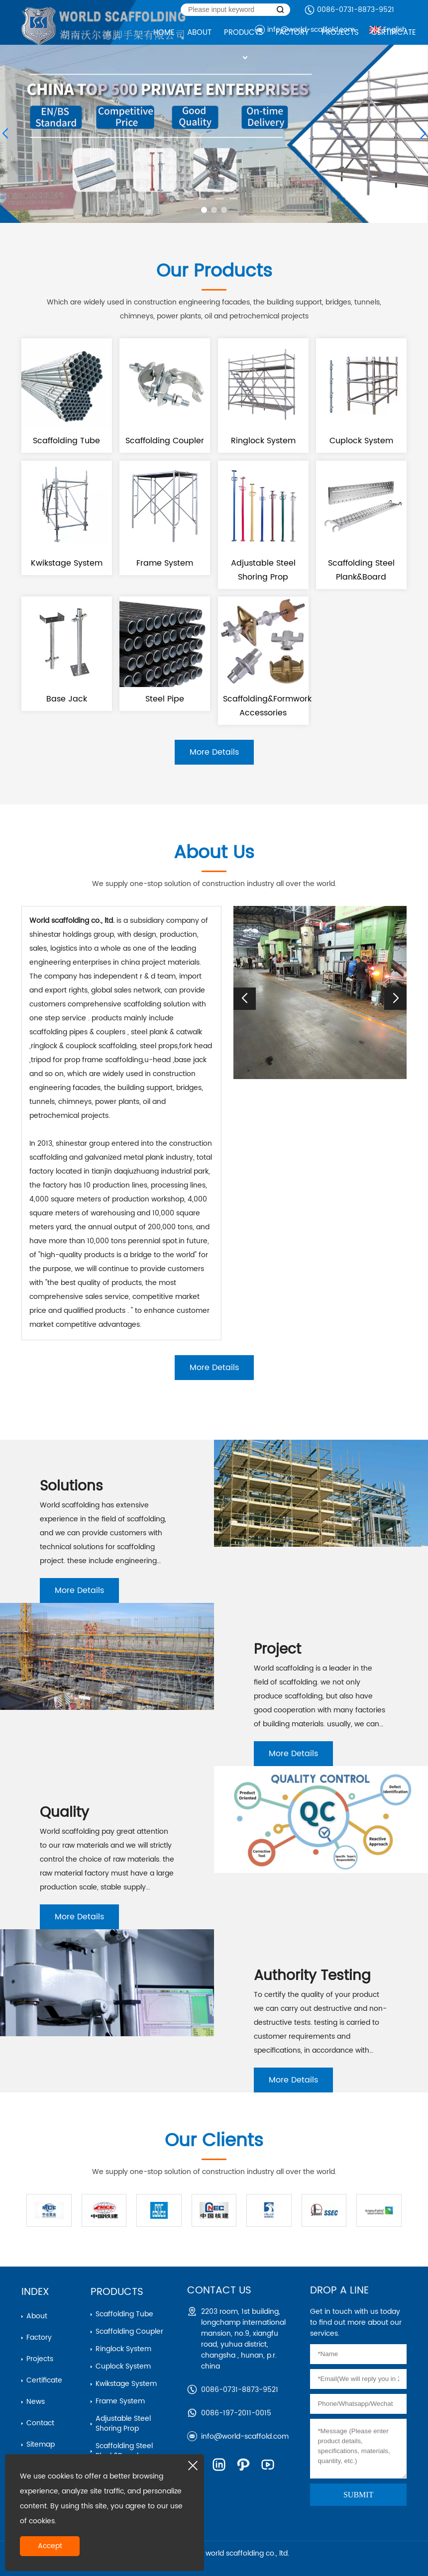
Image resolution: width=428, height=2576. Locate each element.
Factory (39, 2337)
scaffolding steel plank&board (124, 2451)
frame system (120, 2401)
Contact (40, 2423)
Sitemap (40, 2444)
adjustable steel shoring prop (123, 2423)
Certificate (44, 2380)
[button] (204, 210)
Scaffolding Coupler (129, 2331)
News (35, 2401)
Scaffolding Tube (124, 2314)
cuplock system (123, 2366)
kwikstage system (126, 2383)
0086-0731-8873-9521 (355, 9)
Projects (39, 2359)
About (36, 2316)
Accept (50, 2546)
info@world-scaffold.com (245, 2436)
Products (117, 2292)
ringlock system (123, 2349)
